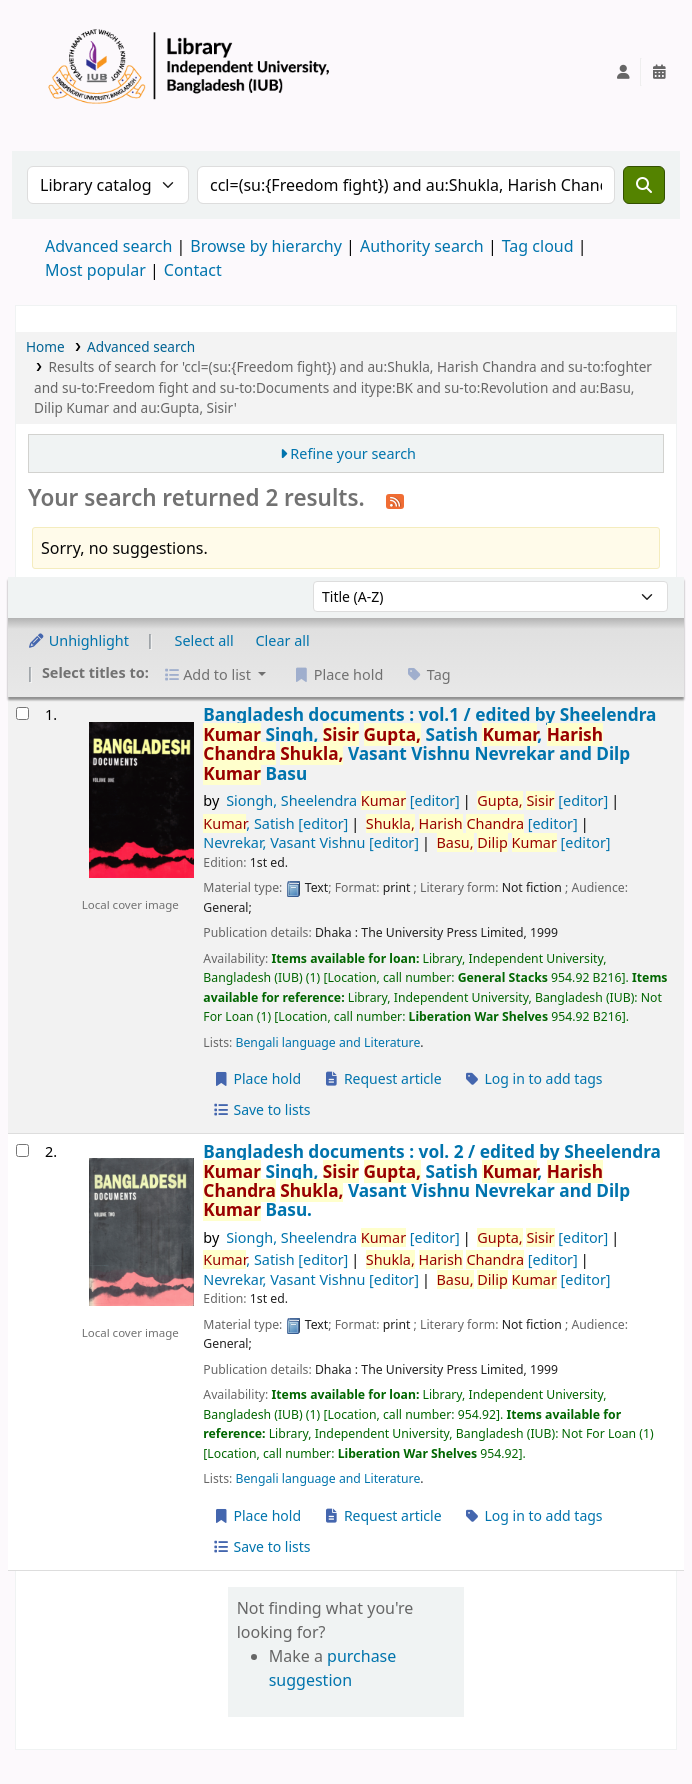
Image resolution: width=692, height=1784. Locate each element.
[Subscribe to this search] (395, 500)
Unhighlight (78, 640)
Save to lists (261, 1109)
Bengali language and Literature (328, 1042)
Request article (382, 1078)
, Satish (275, 823)
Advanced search (108, 246)
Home (45, 346)
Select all (204, 640)
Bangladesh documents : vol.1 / (429, 744)
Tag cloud (538, 246)
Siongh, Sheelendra (343, 800)
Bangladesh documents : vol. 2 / (432, 1181)
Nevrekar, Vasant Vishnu (311, 842)
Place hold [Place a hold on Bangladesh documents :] (256, 1078)
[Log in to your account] (623, 72)
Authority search (422, 246)
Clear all (283, 640)
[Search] (644, 185)
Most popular (95, 270)
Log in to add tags (532, 1078)
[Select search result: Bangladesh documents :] (22, 713)
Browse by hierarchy (266, 246)
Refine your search (353, 453)
